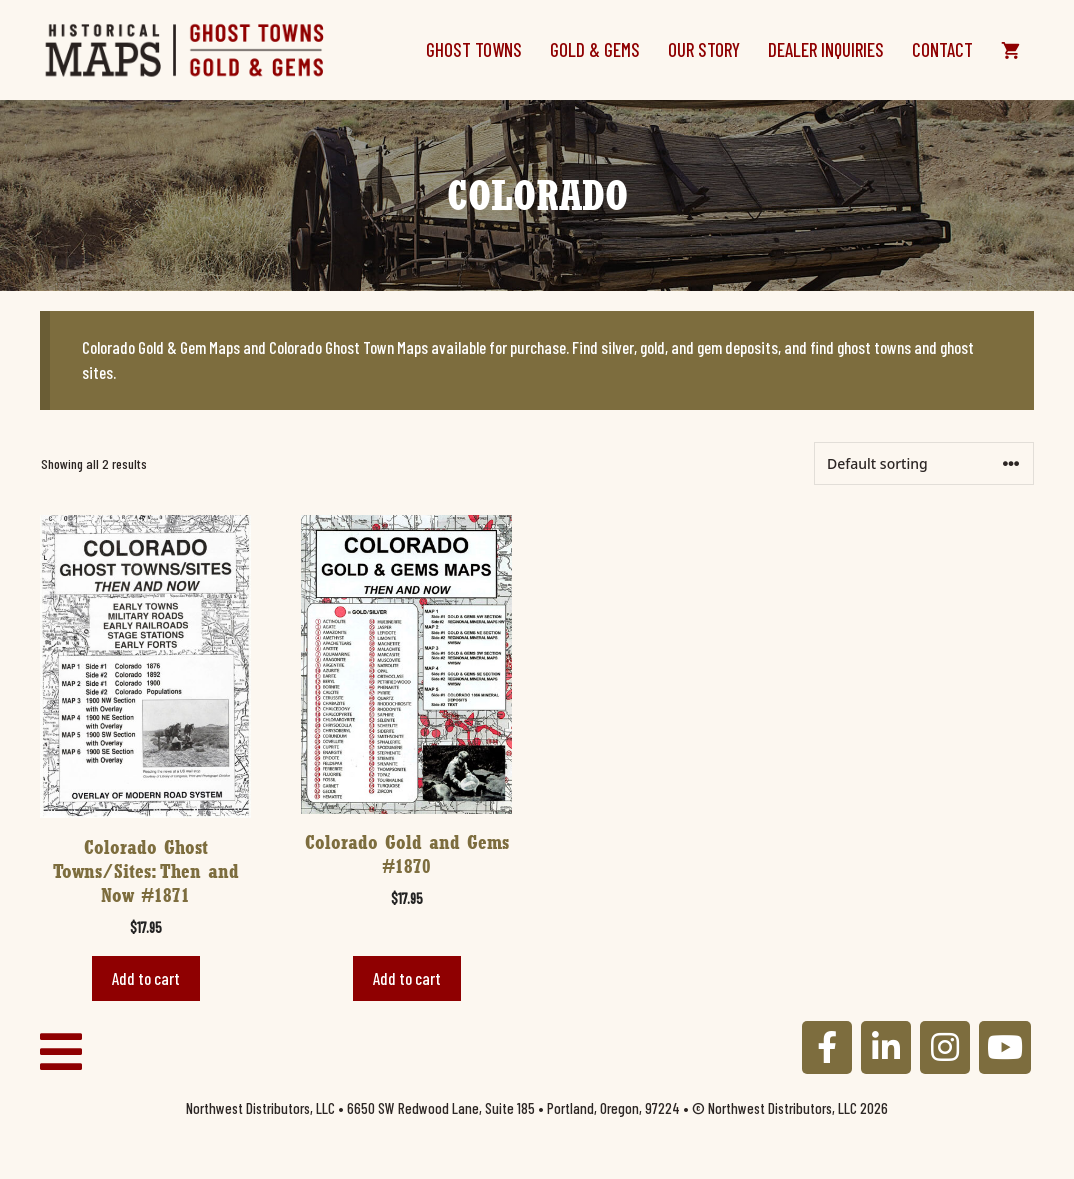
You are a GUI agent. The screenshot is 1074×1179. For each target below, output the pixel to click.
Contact (942, 49)
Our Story (704, 49)
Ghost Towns (474, 49)
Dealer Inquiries (826, 49)
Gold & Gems (595, 49)
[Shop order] (924, 463)
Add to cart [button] (146, 978)
